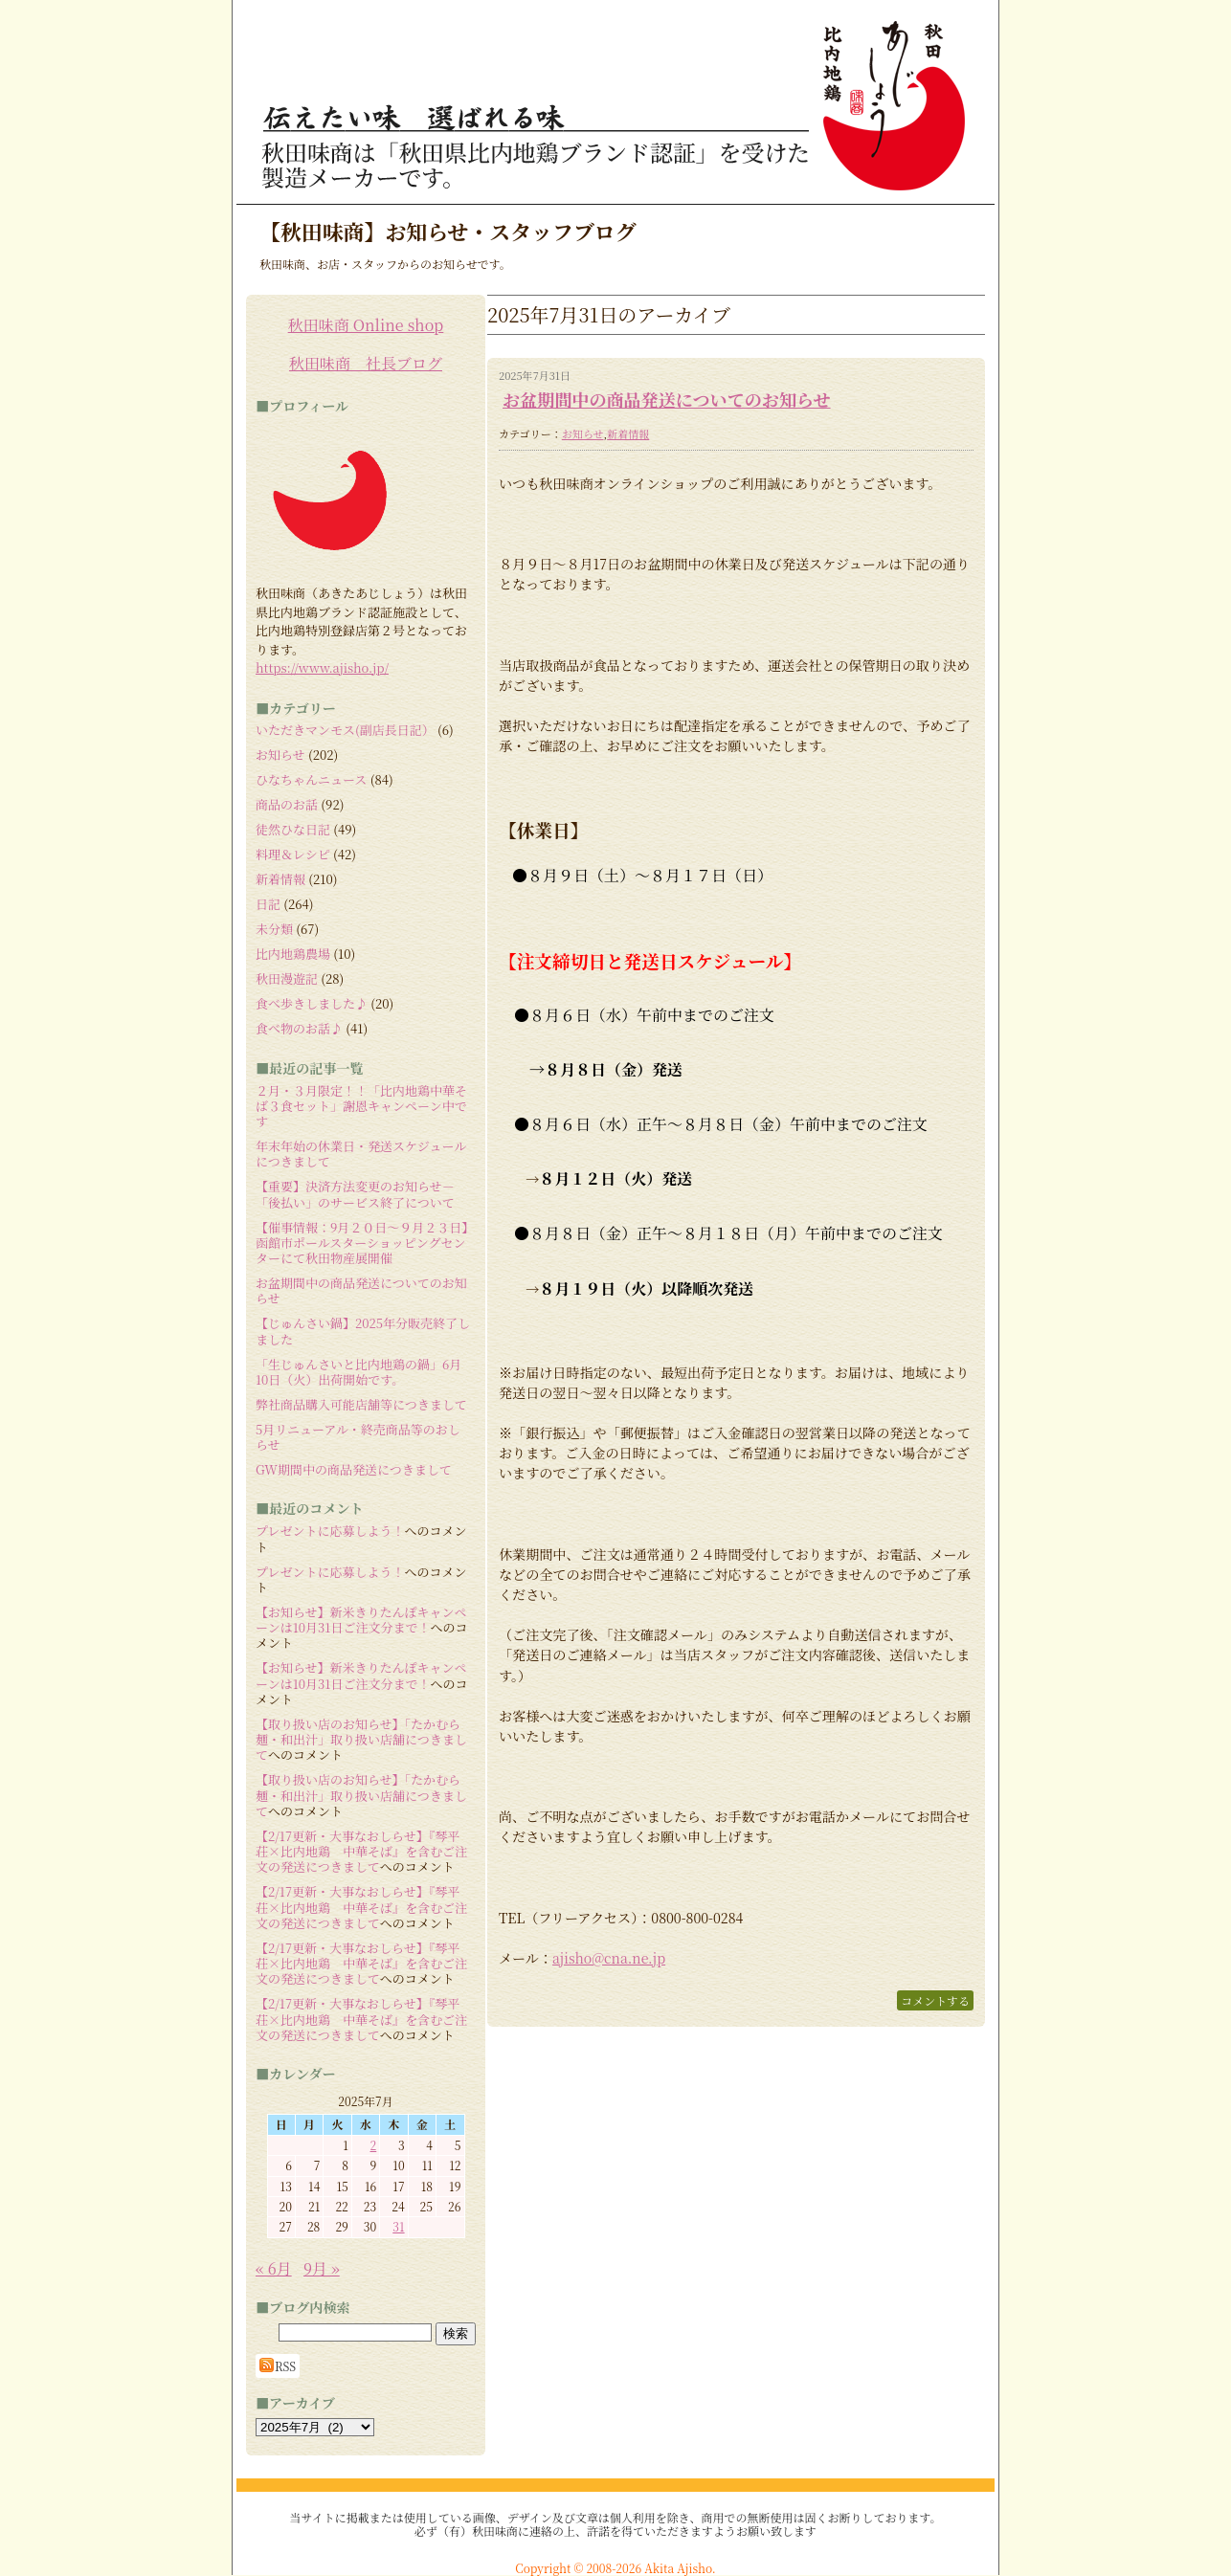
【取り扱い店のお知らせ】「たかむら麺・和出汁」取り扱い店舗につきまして (361, 1740)
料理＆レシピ (293, 854)
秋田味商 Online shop (366, 325)
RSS (277, 2365)
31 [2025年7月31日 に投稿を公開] (398, 2226)
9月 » (321, 2268)
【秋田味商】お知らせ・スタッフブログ (448, 231)
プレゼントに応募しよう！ (330, 1530)
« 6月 (274, 2268)
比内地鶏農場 (293, 953)
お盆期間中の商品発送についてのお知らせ (667, 399)
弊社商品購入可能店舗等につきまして (361, 1404)
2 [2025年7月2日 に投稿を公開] (373, 2145)
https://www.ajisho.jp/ (322, 667)
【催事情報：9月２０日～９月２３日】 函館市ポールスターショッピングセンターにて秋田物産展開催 (368, 1243)
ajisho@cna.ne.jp (608, 1957)
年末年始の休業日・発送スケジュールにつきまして (361, 1153)
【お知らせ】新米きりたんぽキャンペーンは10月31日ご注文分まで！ (361, 1619)
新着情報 (628, 433)
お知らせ (583, 433)
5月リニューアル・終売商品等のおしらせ (358, 1437)
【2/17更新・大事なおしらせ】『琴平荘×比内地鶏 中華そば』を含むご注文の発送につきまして (361, 1851)
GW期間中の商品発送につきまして (354, 1469)
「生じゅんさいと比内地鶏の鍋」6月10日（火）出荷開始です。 (358, 1371)
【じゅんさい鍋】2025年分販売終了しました (363, 1330)
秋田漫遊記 (287, 978)
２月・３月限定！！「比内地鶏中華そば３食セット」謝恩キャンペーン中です (361, 1106)
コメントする (935, 2000)
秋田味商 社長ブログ (365, 363)
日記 (268, 904)
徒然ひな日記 (293, 829)
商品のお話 (287, 804)
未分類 (274, 929)
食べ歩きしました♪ (312, 1003)
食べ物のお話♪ (299, 1028)
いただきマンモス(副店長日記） (345, 730)
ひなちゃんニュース (311, 779)
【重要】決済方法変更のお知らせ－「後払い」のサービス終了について (355, 1193)
